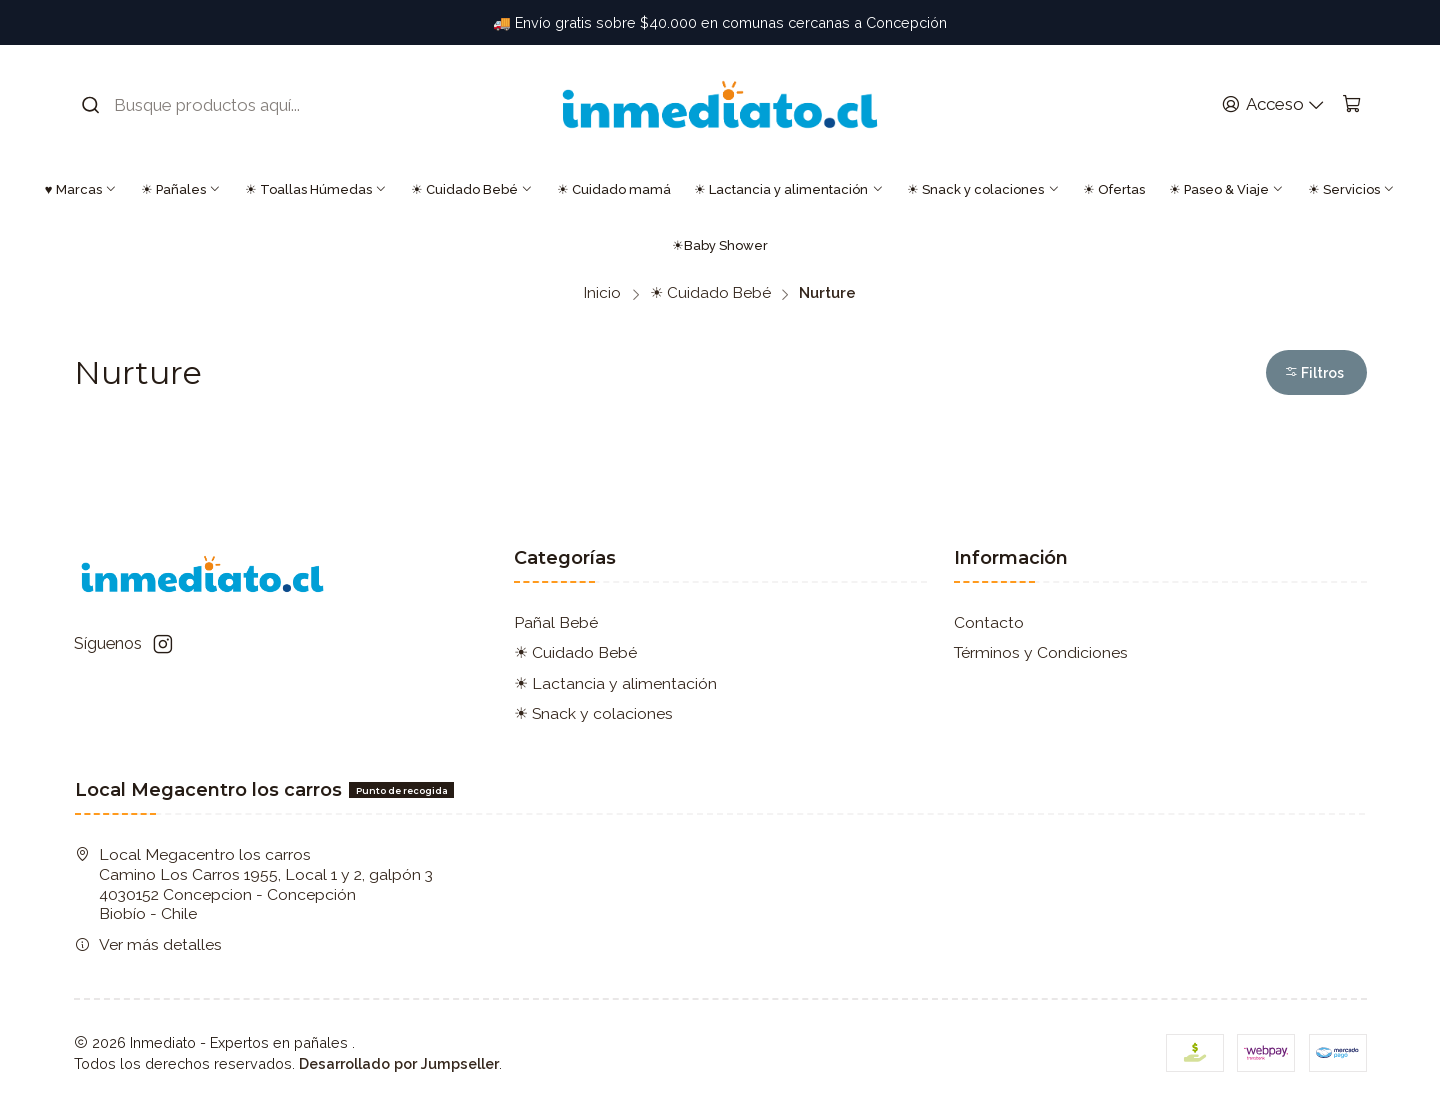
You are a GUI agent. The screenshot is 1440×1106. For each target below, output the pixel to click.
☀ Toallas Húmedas (316, 189)
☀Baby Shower (720, 245)
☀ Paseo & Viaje (1226, 189)
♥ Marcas (81, 189)
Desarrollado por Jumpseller (399, 1063)
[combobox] (205, 105)
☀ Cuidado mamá (614, 189)
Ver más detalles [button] (148, 944)
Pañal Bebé (556, 622)
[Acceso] (1273, 105)
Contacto (989, 622)
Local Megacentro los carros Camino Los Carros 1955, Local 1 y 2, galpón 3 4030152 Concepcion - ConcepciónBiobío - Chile (254, 884)
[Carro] (1351, 105)
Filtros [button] (1314, 373)
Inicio (602, 293)
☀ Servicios (1351, 189)
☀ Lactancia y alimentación (788, 189)
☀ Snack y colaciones (983, 189)
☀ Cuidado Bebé (472, 189)
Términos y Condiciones (1041, 652)
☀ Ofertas (1114, 189)
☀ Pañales (181, 189)
